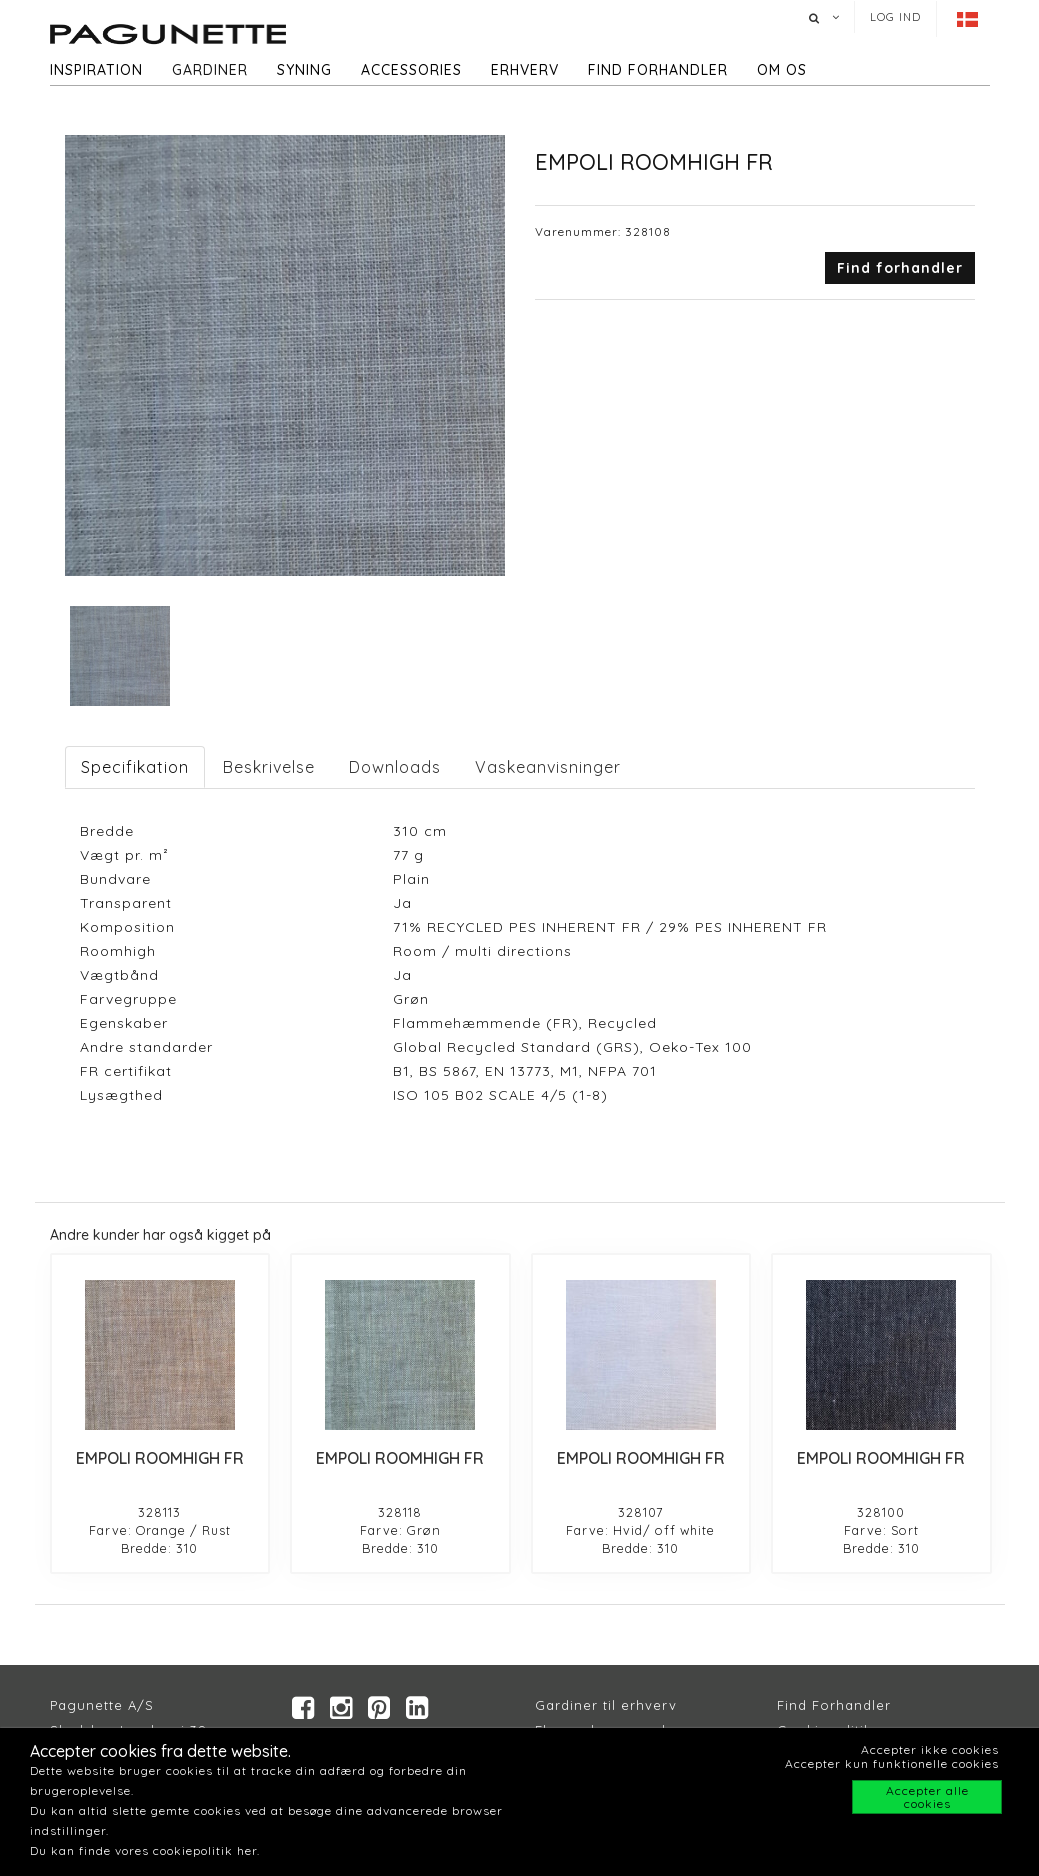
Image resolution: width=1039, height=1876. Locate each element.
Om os (782, 70)
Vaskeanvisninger (548, 767)
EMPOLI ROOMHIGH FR (160, 1458)
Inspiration (96, 70)
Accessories (411, 70)
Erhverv (525, 70)
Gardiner (210, 70)
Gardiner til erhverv (606, 1705)
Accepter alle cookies (927, 1797)
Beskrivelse (269, 767)
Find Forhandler (834, 1705)
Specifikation (135, 767)
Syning (304, 70)
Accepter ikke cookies (930, 1749)
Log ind (895, 17)
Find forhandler (658, 70)
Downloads (395, 767)
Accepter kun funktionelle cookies (892, 1763)
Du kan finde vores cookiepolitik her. (145, 1850)
